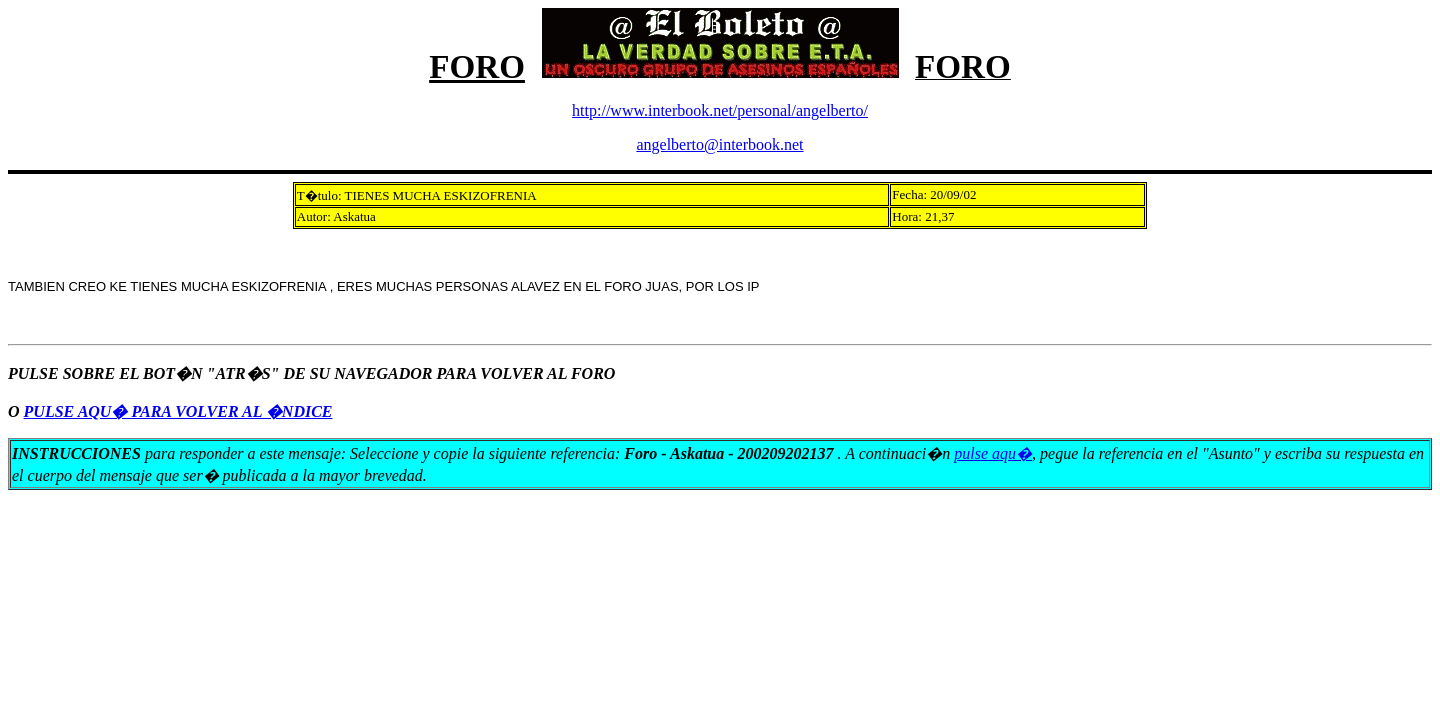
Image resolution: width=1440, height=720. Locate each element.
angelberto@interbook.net (719, 144)
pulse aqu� (993, 453)
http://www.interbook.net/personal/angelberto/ (720, 110)
